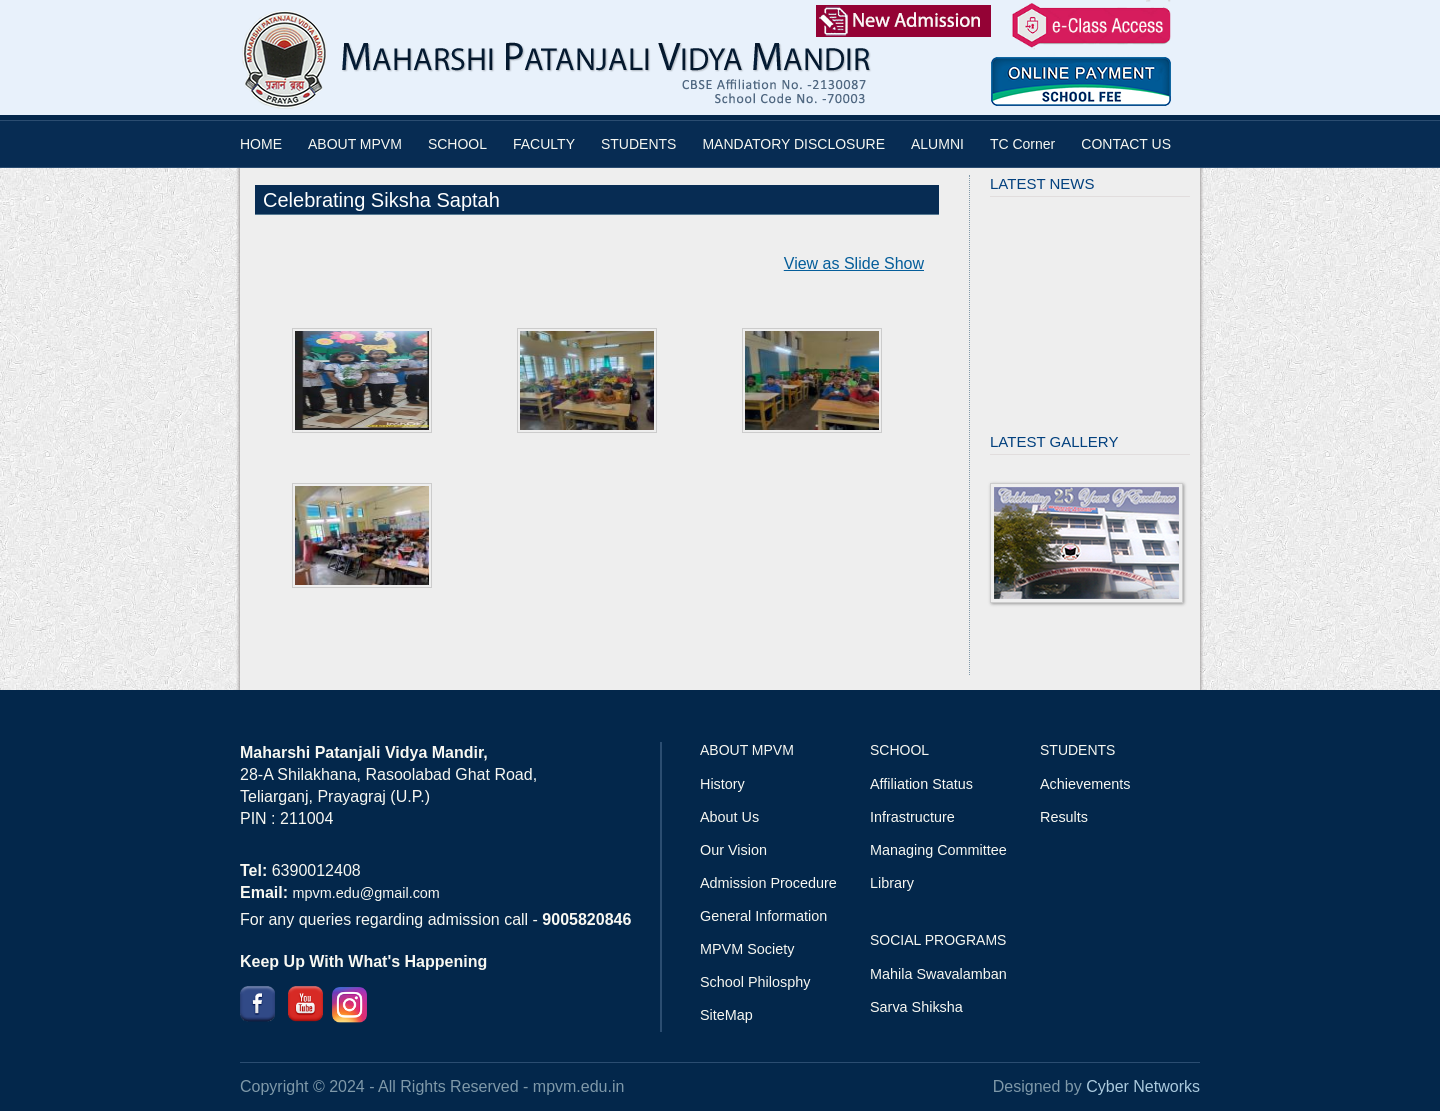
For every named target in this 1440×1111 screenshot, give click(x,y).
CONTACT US (1126, 144)
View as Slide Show (854, 263)
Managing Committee (938, 850)
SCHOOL (457, 144)
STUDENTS (638, 144)
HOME (261, 144)
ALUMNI (937, 144)
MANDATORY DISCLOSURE (793, 144)
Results (1064, 817)
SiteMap (726, 1015)
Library (892, 883)
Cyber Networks (1143, 1086)
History (722, 784)
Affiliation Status (921, 784)
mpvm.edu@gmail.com (365, 893)
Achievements (1085, 784)
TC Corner (1022, 144)
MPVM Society (747, 949)
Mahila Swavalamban (938, 974)
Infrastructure (912, 817)
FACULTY (544, 144)
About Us (729, 817)
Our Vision (733, 850)
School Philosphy (755, 982)
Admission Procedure (768, 883)
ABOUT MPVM (355, 144)
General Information (763, 916)
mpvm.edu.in (579, 1086)
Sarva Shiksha (916, 1007)
